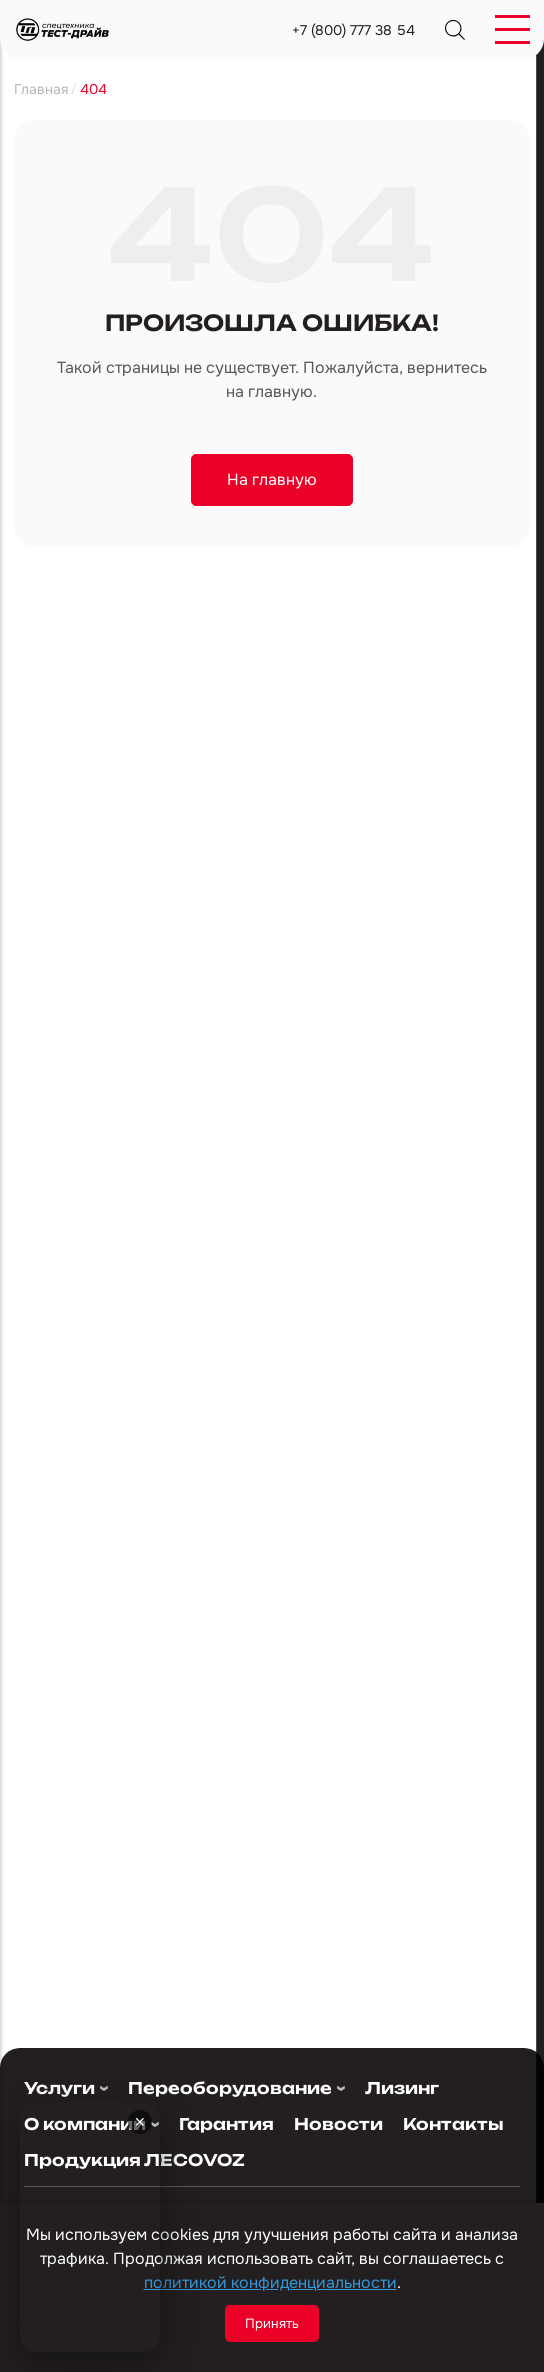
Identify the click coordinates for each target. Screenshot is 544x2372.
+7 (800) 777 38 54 (353, 30)
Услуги (59, 2088)
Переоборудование (230, 2088)
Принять (272, 2323)
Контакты (442, 2124)
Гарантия (225, 2124)
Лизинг (401, 2088)
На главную (272, 479)
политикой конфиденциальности (270, 2282)
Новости (333, 2124)
